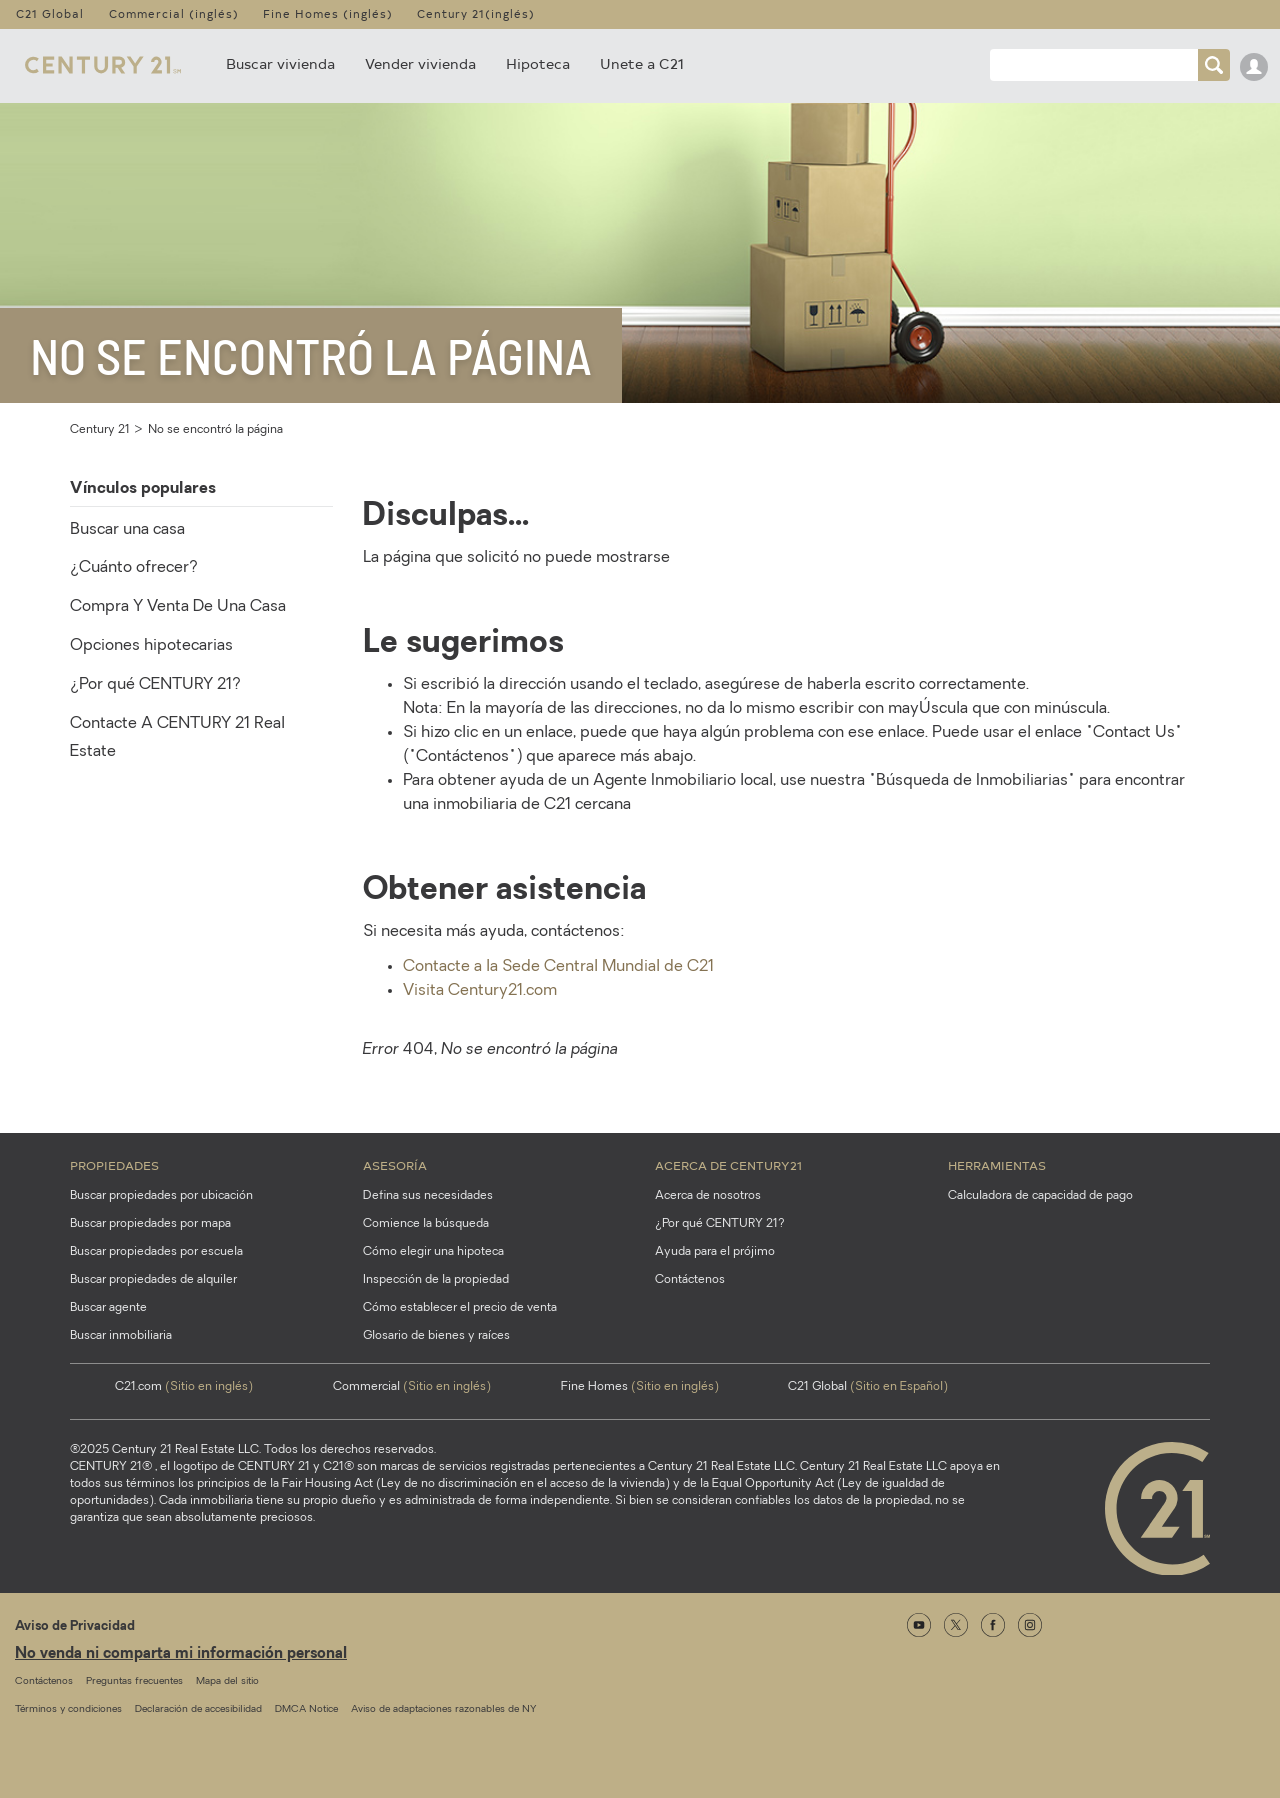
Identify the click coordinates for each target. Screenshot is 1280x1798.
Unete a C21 (642, 63)
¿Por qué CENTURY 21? (720, 1224)
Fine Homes (640, 1387)
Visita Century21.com (480, 991)
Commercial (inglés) (174, 13)
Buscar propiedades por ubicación (161, 1196)
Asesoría (395, 1165)
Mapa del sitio (227, 1681)
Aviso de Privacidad (75, 1626)
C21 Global (50, 13)
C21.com (184, 1387)
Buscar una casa (127, 530)
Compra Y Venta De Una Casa (178, 607)
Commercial (412, 1387)
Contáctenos (690, 1280)
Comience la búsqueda (426, 1224)
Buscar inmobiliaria (121, 1336)
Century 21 (100, 430)
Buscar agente (108, 1308)
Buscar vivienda (280, 63)
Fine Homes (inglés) (328, 13)
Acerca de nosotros (708, 1196)
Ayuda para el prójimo (715, 1252)
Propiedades (114, 1165)
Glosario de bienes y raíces (436, 1336)
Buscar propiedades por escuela (156, 1252)
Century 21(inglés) (476, 13)
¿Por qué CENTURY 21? (155, 685)
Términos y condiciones (68, 1709)
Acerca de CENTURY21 (728, 1165)
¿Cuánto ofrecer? (134, 568)
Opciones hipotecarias (151, 646)
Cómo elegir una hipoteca (433, 1252)
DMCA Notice (306, 1709)
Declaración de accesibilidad (198, 1709)
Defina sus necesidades (428, 1196)
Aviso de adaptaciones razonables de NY (443, 1709)
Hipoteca (538, 63)
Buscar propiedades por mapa (150, 1224)
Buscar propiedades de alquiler (153, 1280)
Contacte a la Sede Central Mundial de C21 (558, 967)
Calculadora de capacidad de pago (1040, 1196)
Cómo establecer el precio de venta (460, 1308)
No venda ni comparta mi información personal (181, 1654)
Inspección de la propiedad (436, 1280)
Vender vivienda (420, 63)
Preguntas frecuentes (134, 1681)
